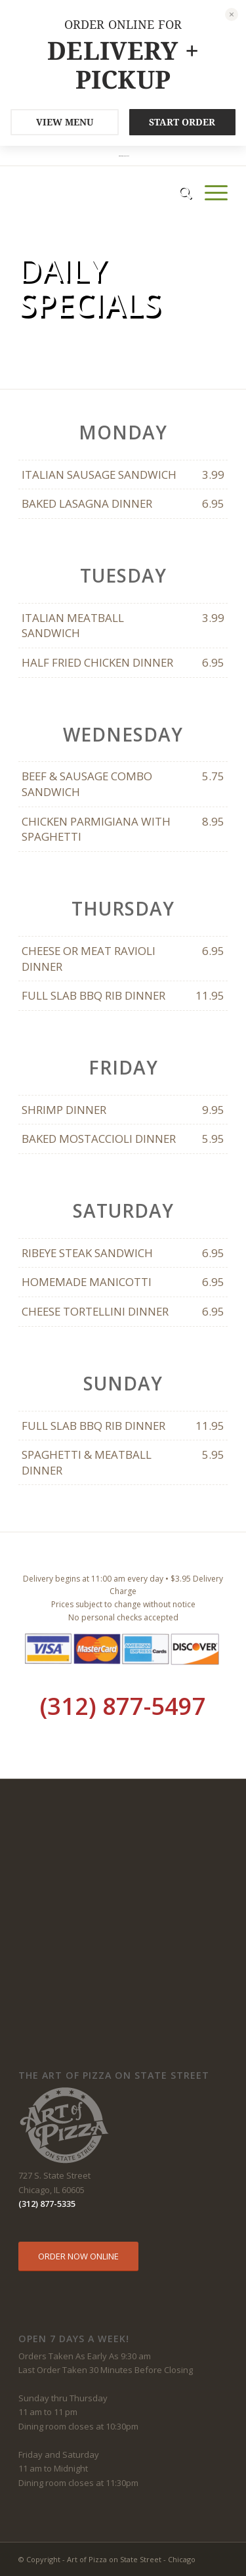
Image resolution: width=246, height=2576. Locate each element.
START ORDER (182, 122)
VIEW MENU (64, 122)
